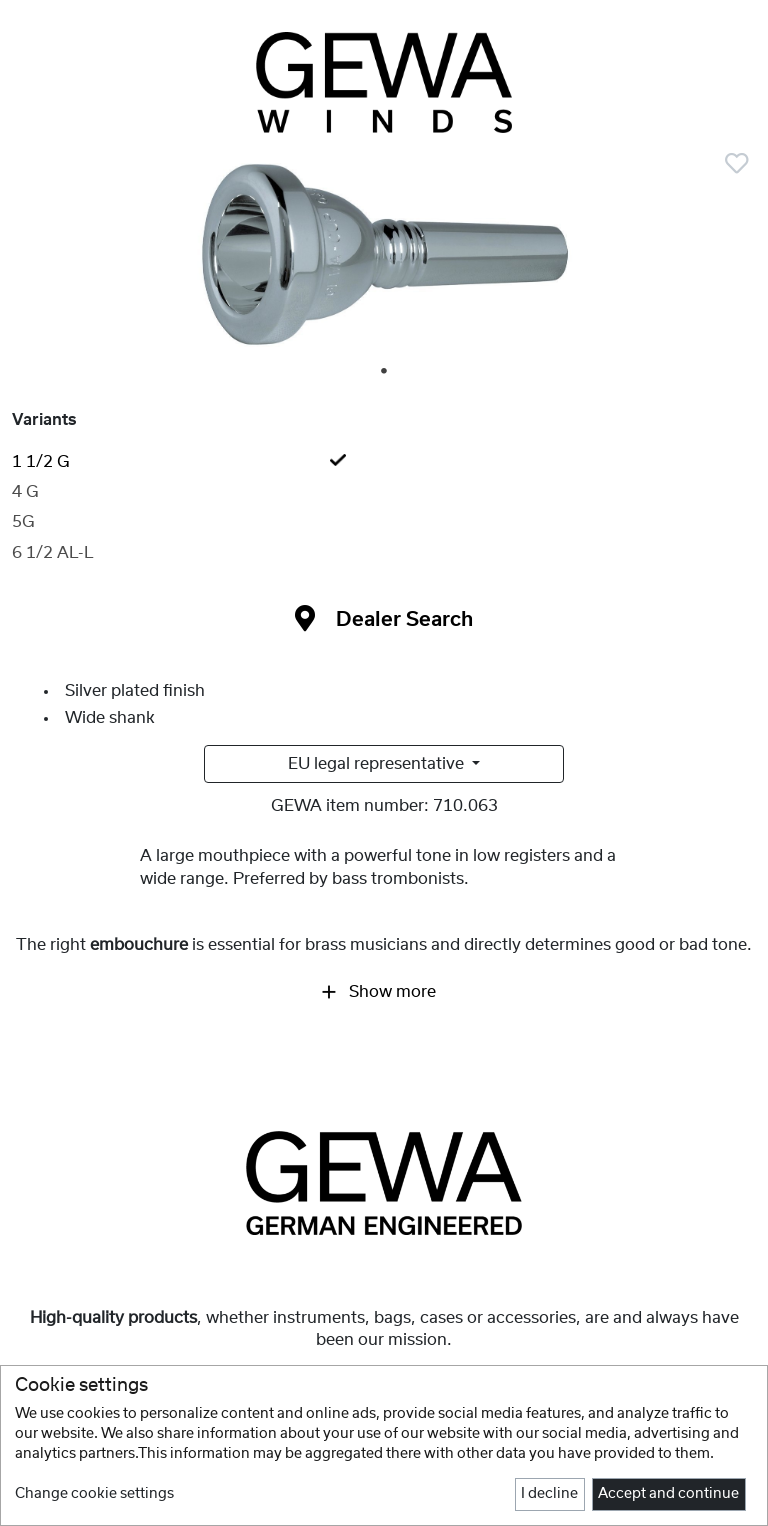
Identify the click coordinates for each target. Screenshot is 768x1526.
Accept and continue (668, 1494)
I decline (549, 1494)
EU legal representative (378, 764)
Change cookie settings (94, 1494)
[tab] (384, 462)
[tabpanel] (384, 261)
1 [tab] (385, 372)
